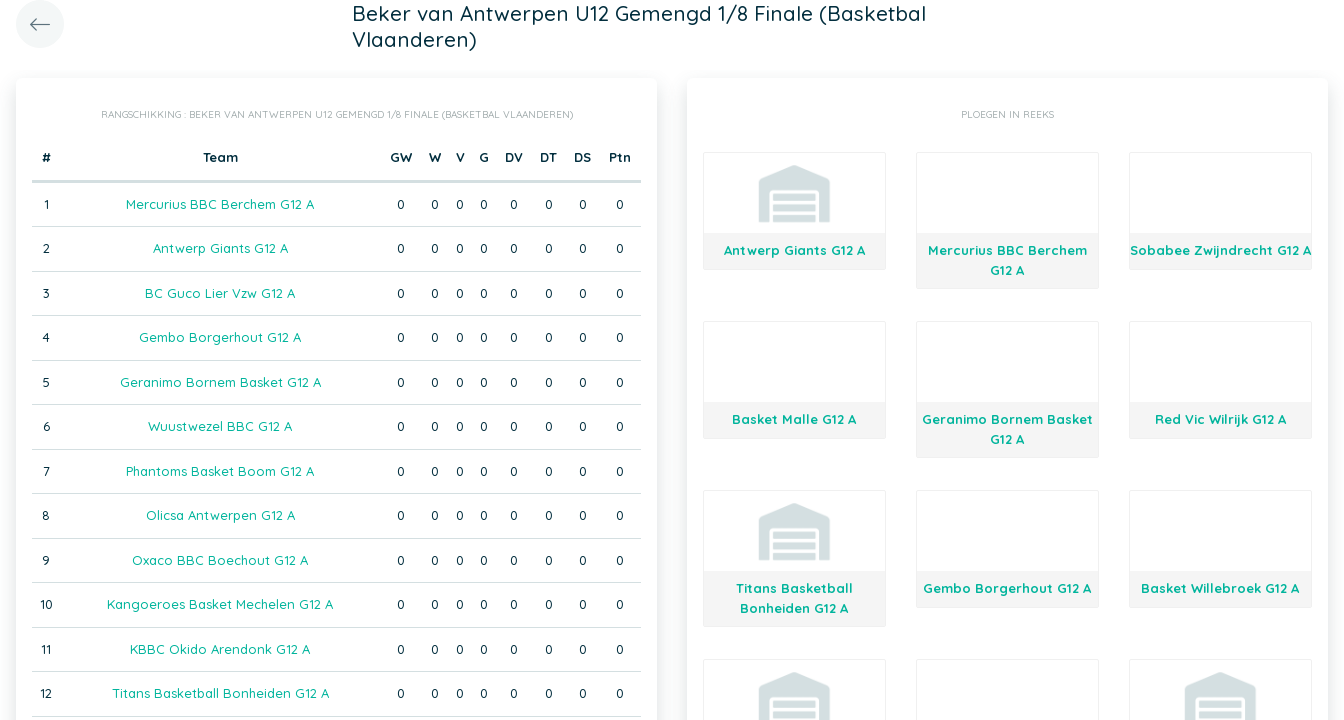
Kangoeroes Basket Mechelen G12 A (220, 604)
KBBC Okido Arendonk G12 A (220, 649)
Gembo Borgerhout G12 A (220, 337)
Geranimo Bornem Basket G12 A (220, 382)
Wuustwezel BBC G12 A (220, 426)
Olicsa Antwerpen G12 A (220, 515)
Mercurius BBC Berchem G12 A (220, 204)
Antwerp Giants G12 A (220, 248)
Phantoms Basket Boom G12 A (220, 471)
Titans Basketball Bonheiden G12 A (220, 693)
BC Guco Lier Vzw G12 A (220, 293)
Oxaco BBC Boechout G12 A (220, 560)
